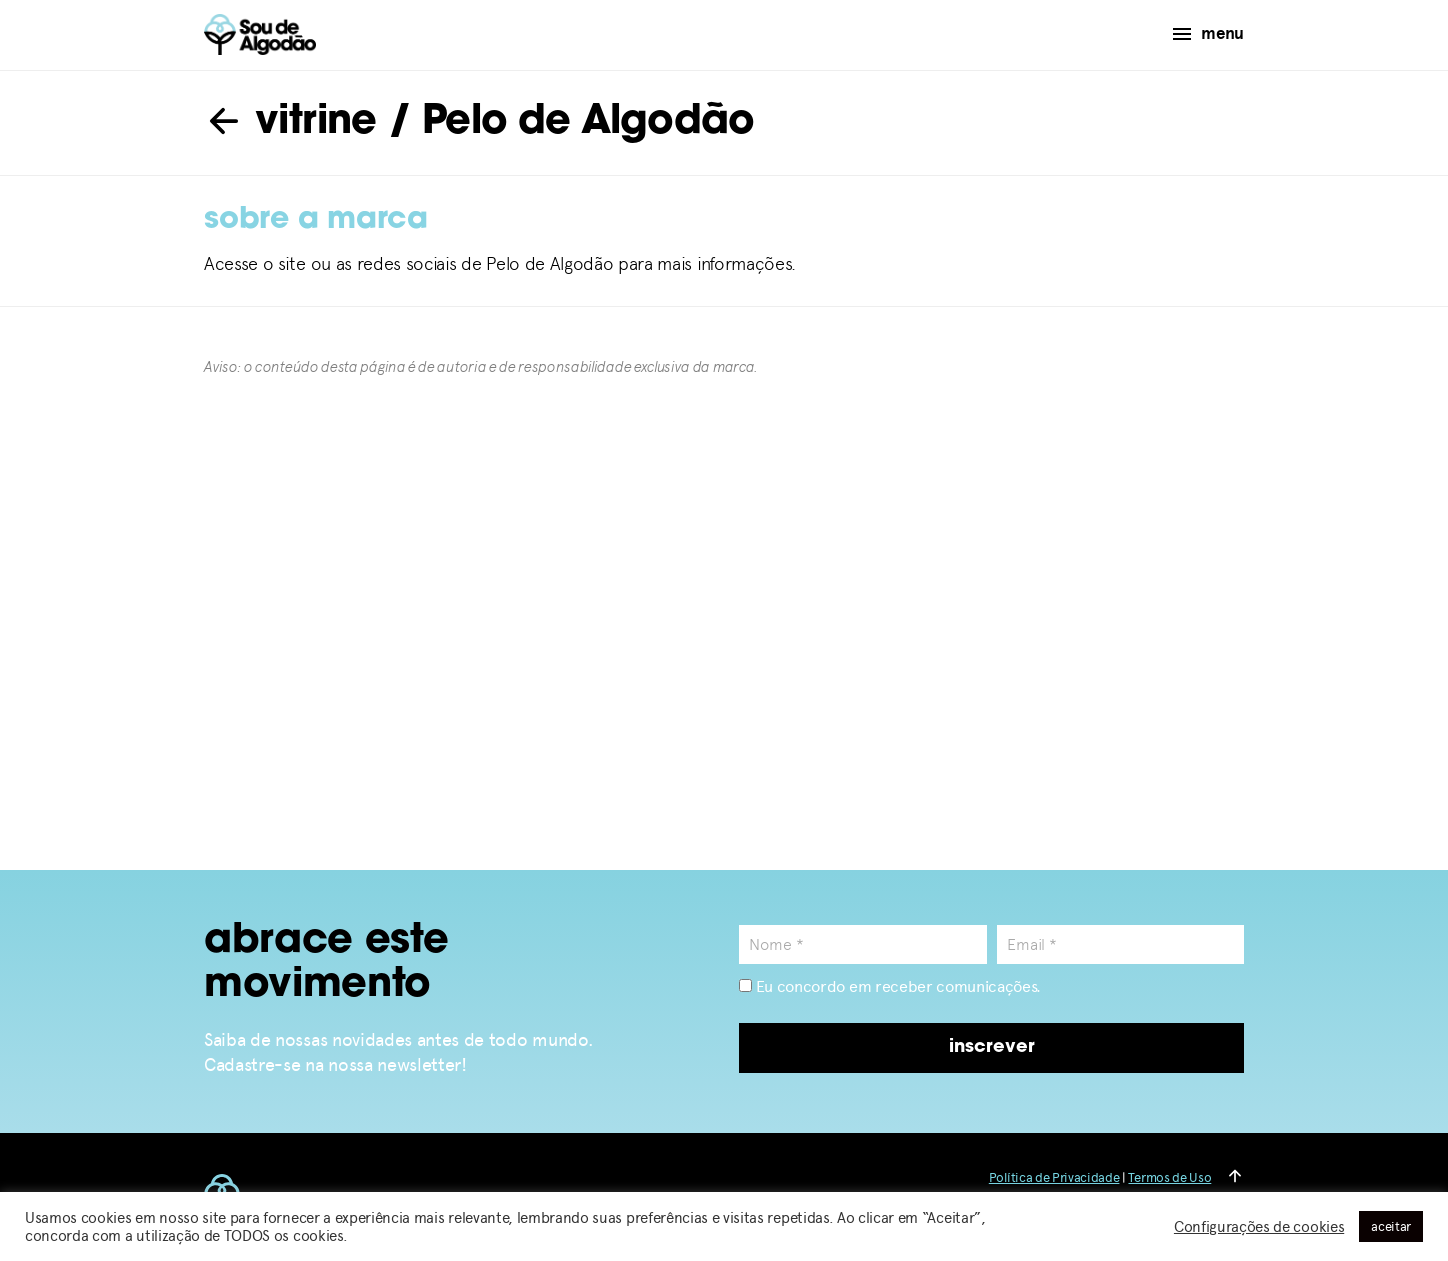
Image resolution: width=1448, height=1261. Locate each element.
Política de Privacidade (1054, 1177)
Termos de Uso (1169, 1177)
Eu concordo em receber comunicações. (890, 986)
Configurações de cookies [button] (1259, 1227)
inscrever (992, 1047)
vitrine (290, 123)
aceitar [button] (1391, 1226)
